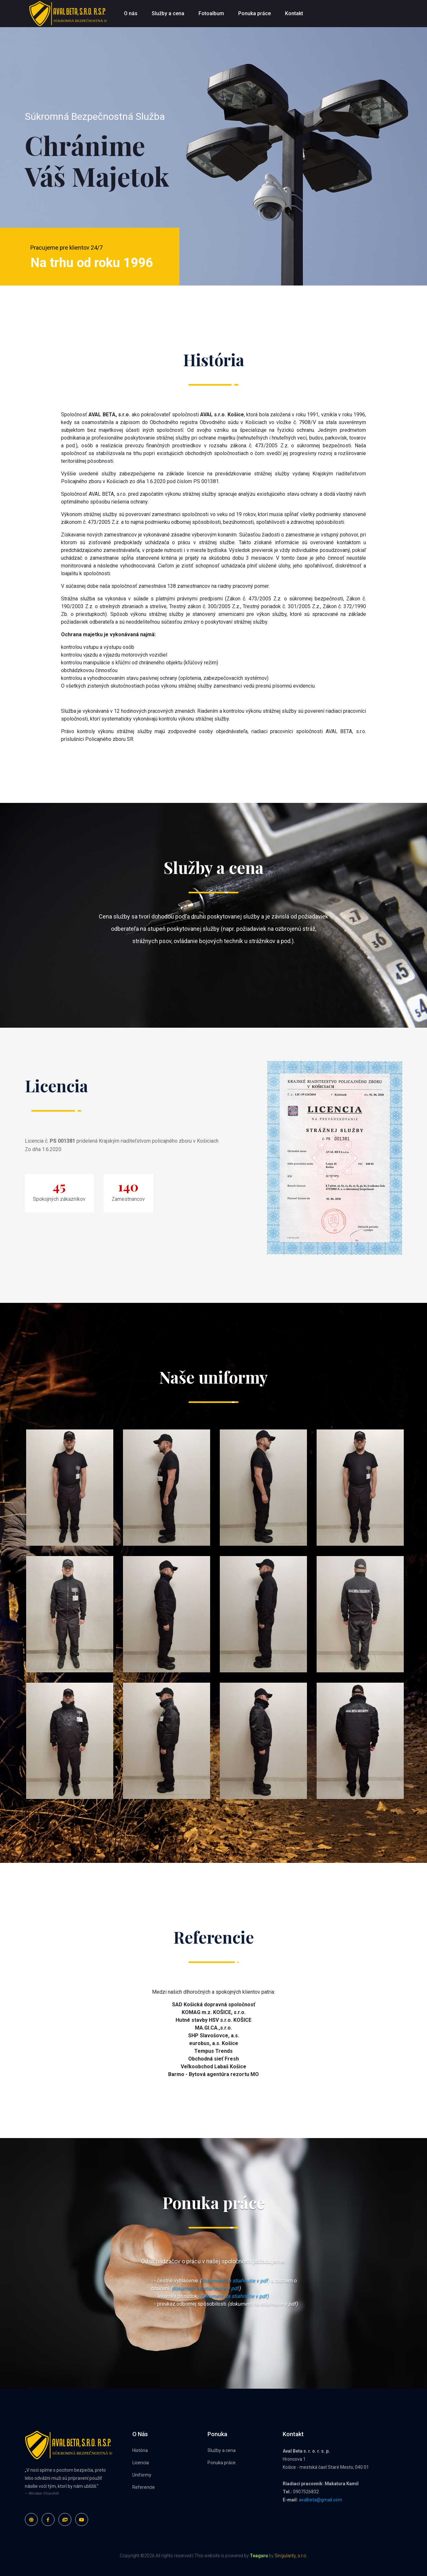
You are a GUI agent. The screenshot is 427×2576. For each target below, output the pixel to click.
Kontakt (294, 13)
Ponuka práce (254, 13)
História (140, 2450)
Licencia (140, 2462)
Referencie (143, 2487)
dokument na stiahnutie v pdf (234, 2281)
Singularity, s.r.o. (291, 2555)
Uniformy (141, 2474)
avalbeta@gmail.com (320, 2499)
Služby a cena (168, 13)
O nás (130, 13)
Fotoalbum (211, 13)
